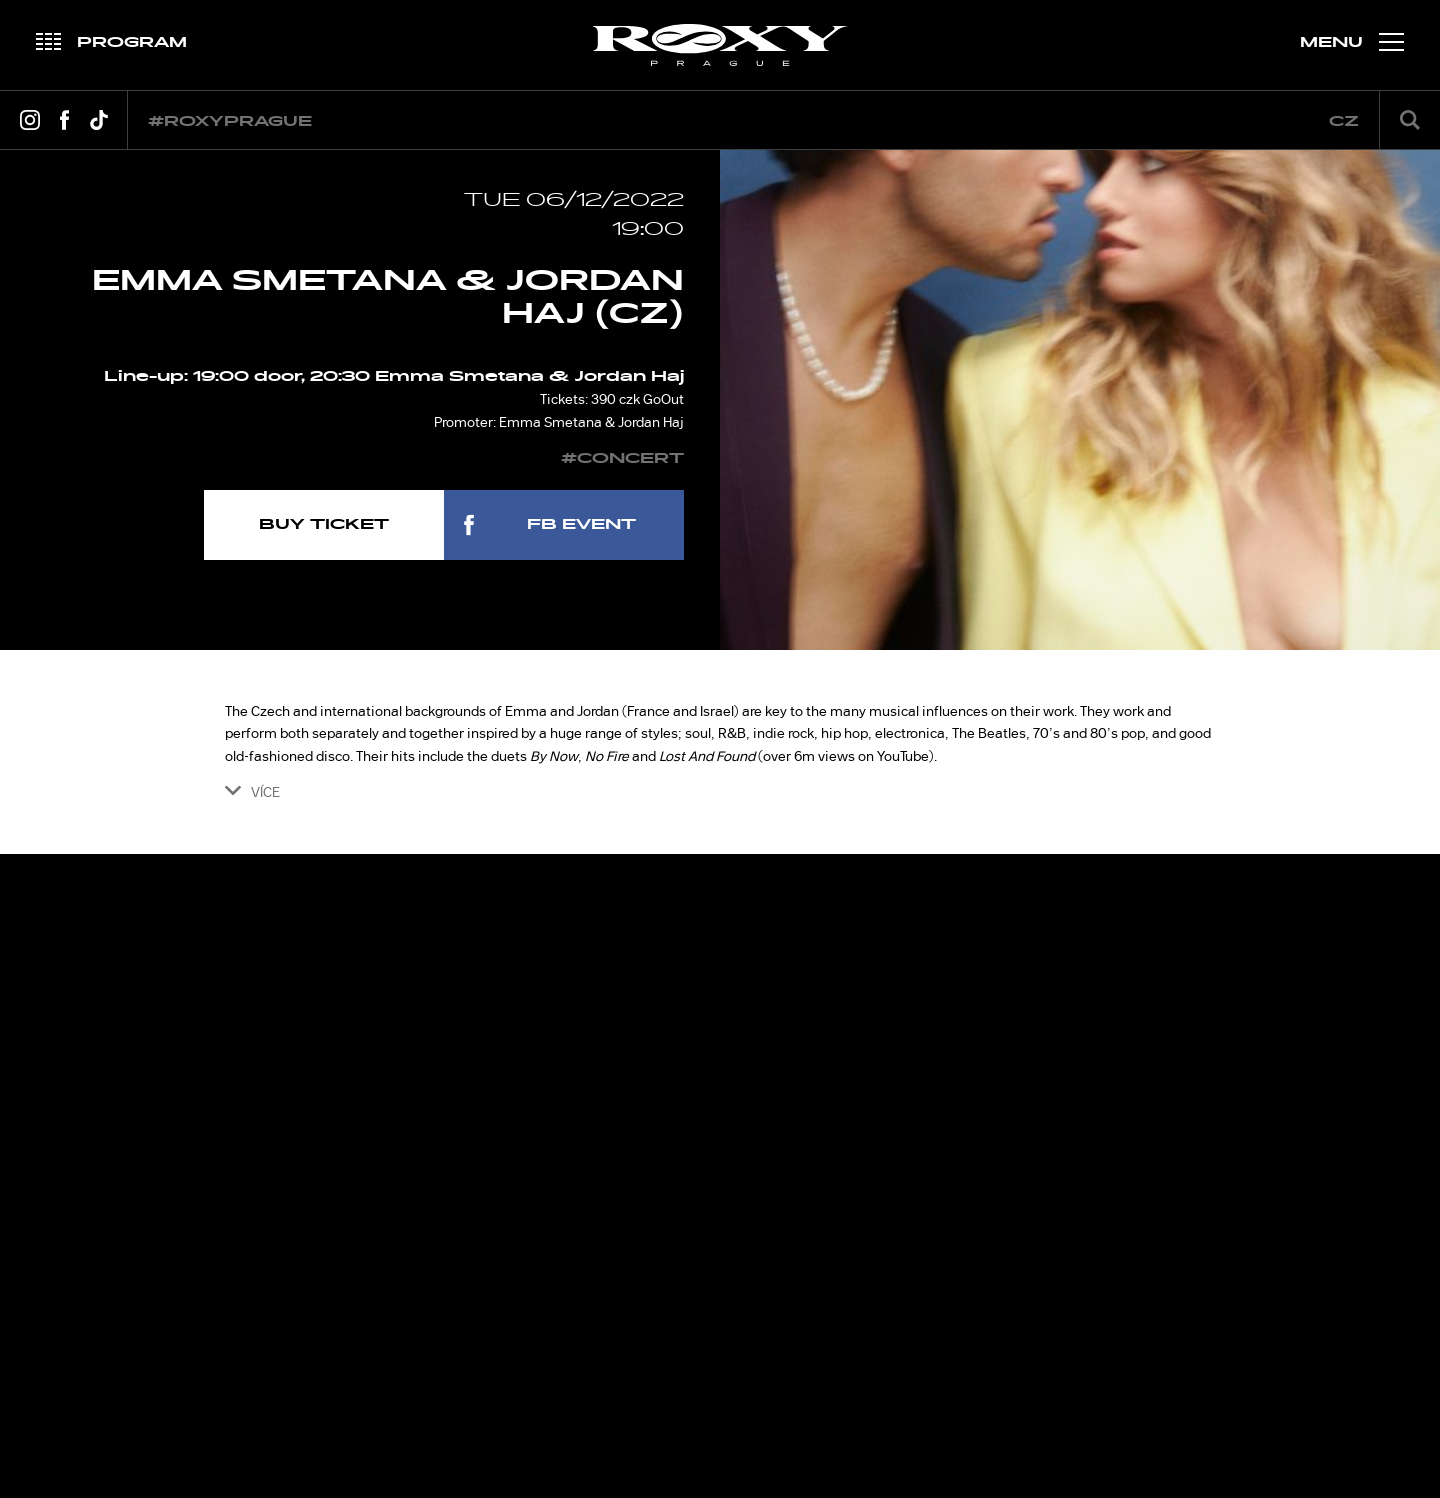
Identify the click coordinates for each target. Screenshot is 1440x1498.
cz (1344, 121)
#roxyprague (230, 121)
